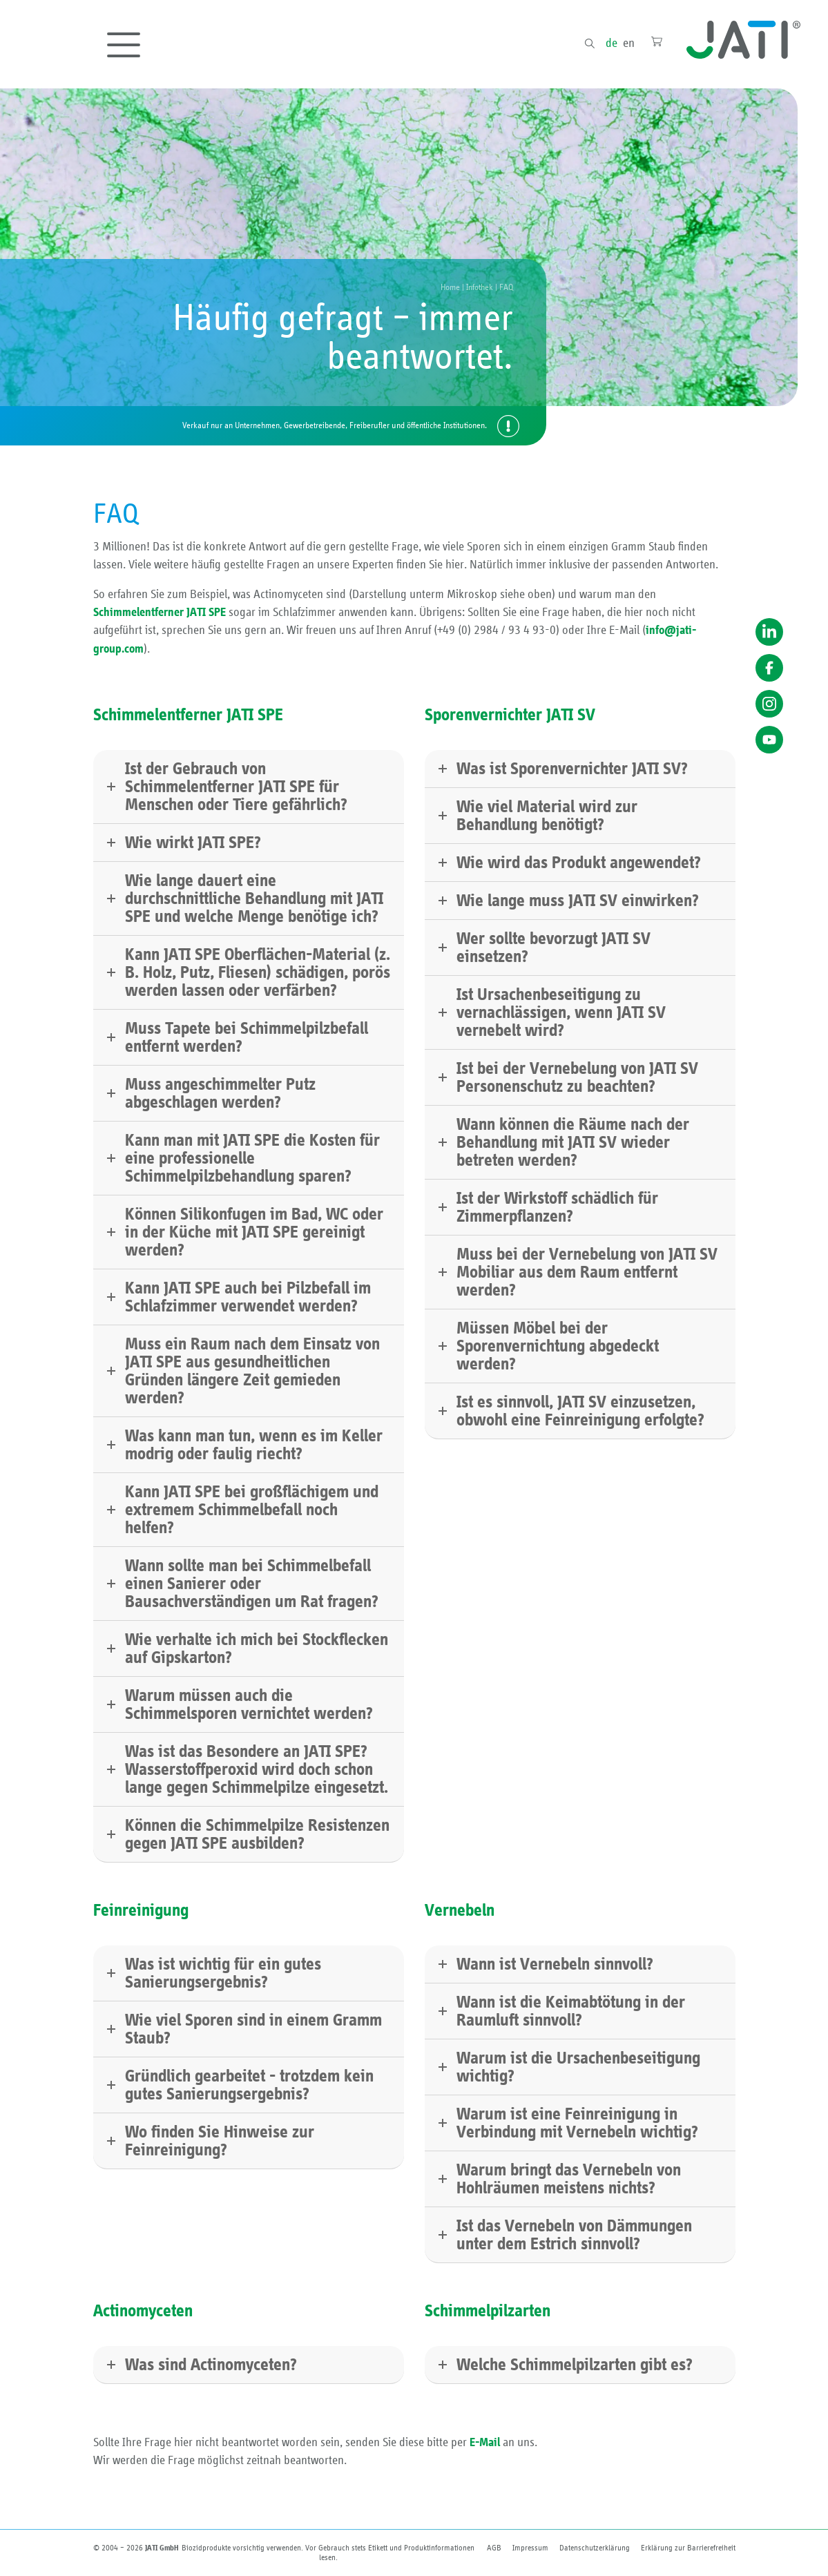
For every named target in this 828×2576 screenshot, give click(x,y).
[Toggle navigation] (123, 45)
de (611, 43)
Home (450, 287)
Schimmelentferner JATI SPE (159, 612)
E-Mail (485, 2442)
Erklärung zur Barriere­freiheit (688, 2548)
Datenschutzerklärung (594, 2548)
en (629, 43)
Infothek (479, 287)
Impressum (530, 2548)
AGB (494, 2548)
